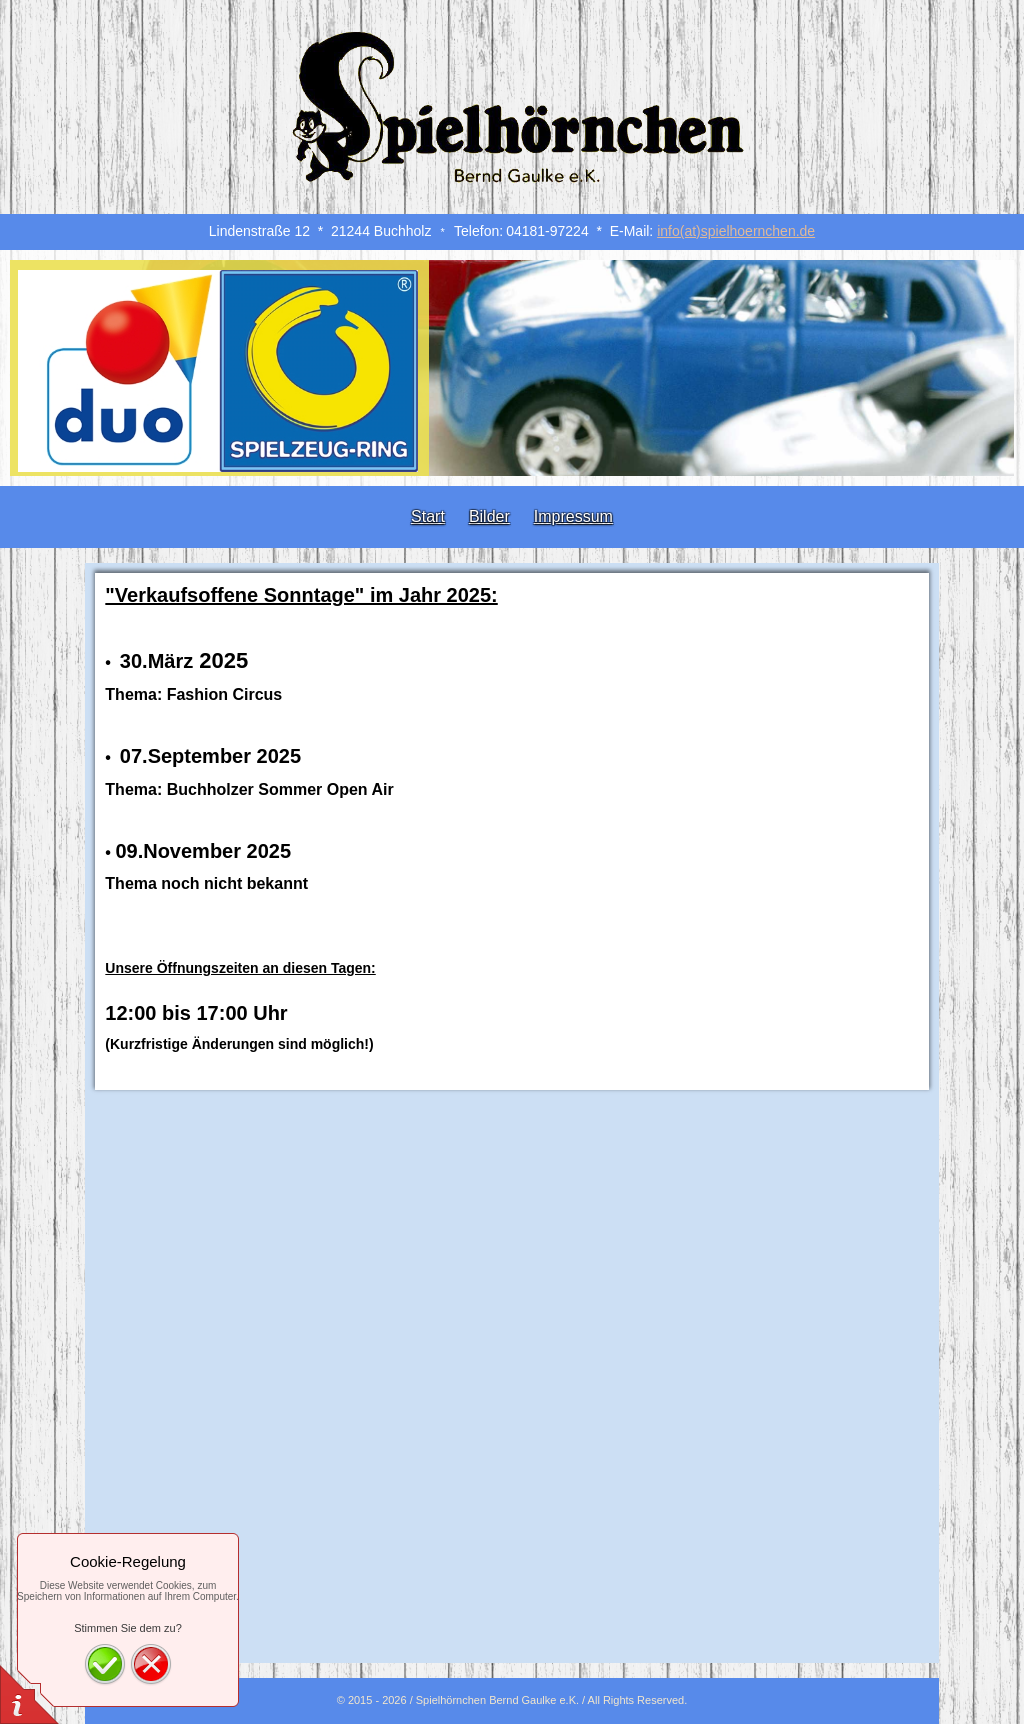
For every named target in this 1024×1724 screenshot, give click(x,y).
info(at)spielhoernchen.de (736, 231)
